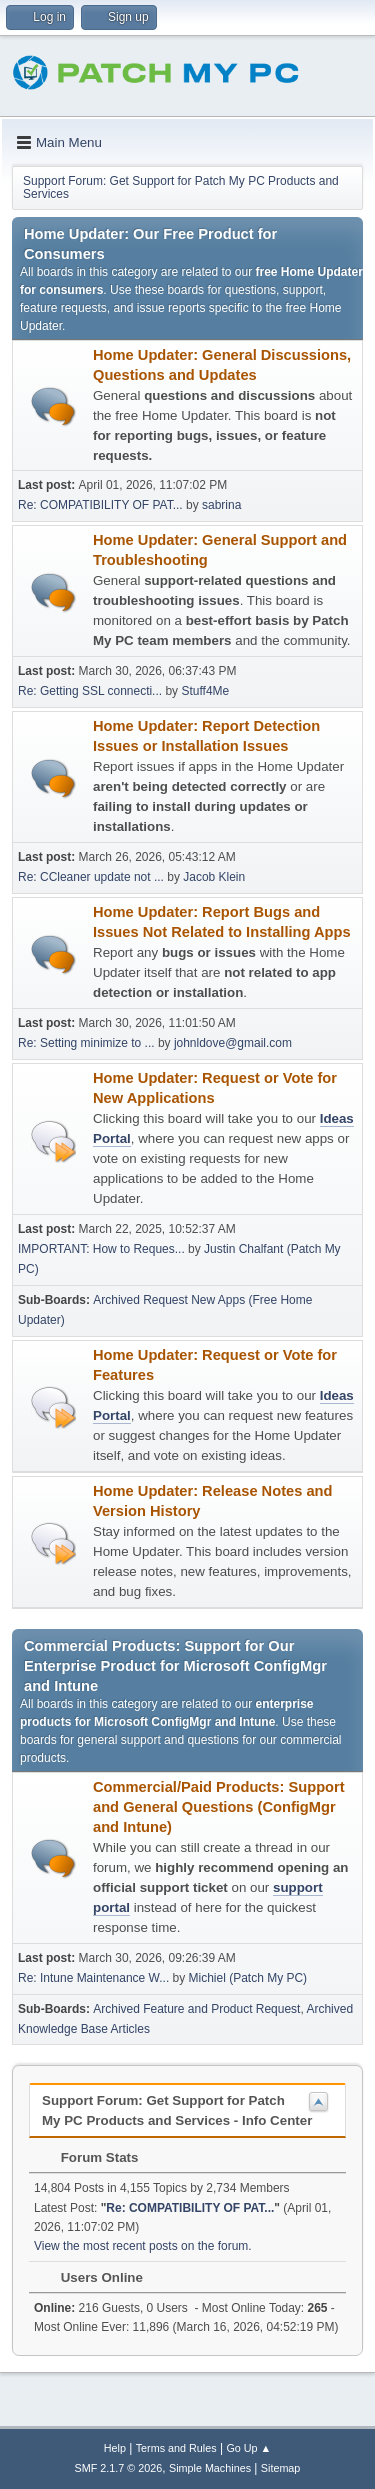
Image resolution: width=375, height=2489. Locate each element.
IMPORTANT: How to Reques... (101, 1249)
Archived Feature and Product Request (196, 2009)
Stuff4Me (205, 691)
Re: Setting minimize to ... (86, 1043)
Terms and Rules (176, 2448)
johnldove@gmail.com (233, 1043)
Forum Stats (89, 2157)
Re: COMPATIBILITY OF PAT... (100, 505)
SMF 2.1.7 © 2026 (119, 2468)
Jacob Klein (214, 877)
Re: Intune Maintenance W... (93, 1978)
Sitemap (281, 2468)
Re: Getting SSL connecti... (90, 691)
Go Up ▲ (248, 2448)
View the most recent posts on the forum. (143, 2246)
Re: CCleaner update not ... (91, 877)
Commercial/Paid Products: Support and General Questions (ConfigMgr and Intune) (219, 1807)
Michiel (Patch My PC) (248, 1978)
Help (115, 2448)
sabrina (221, 505)
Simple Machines (210, 2468)
